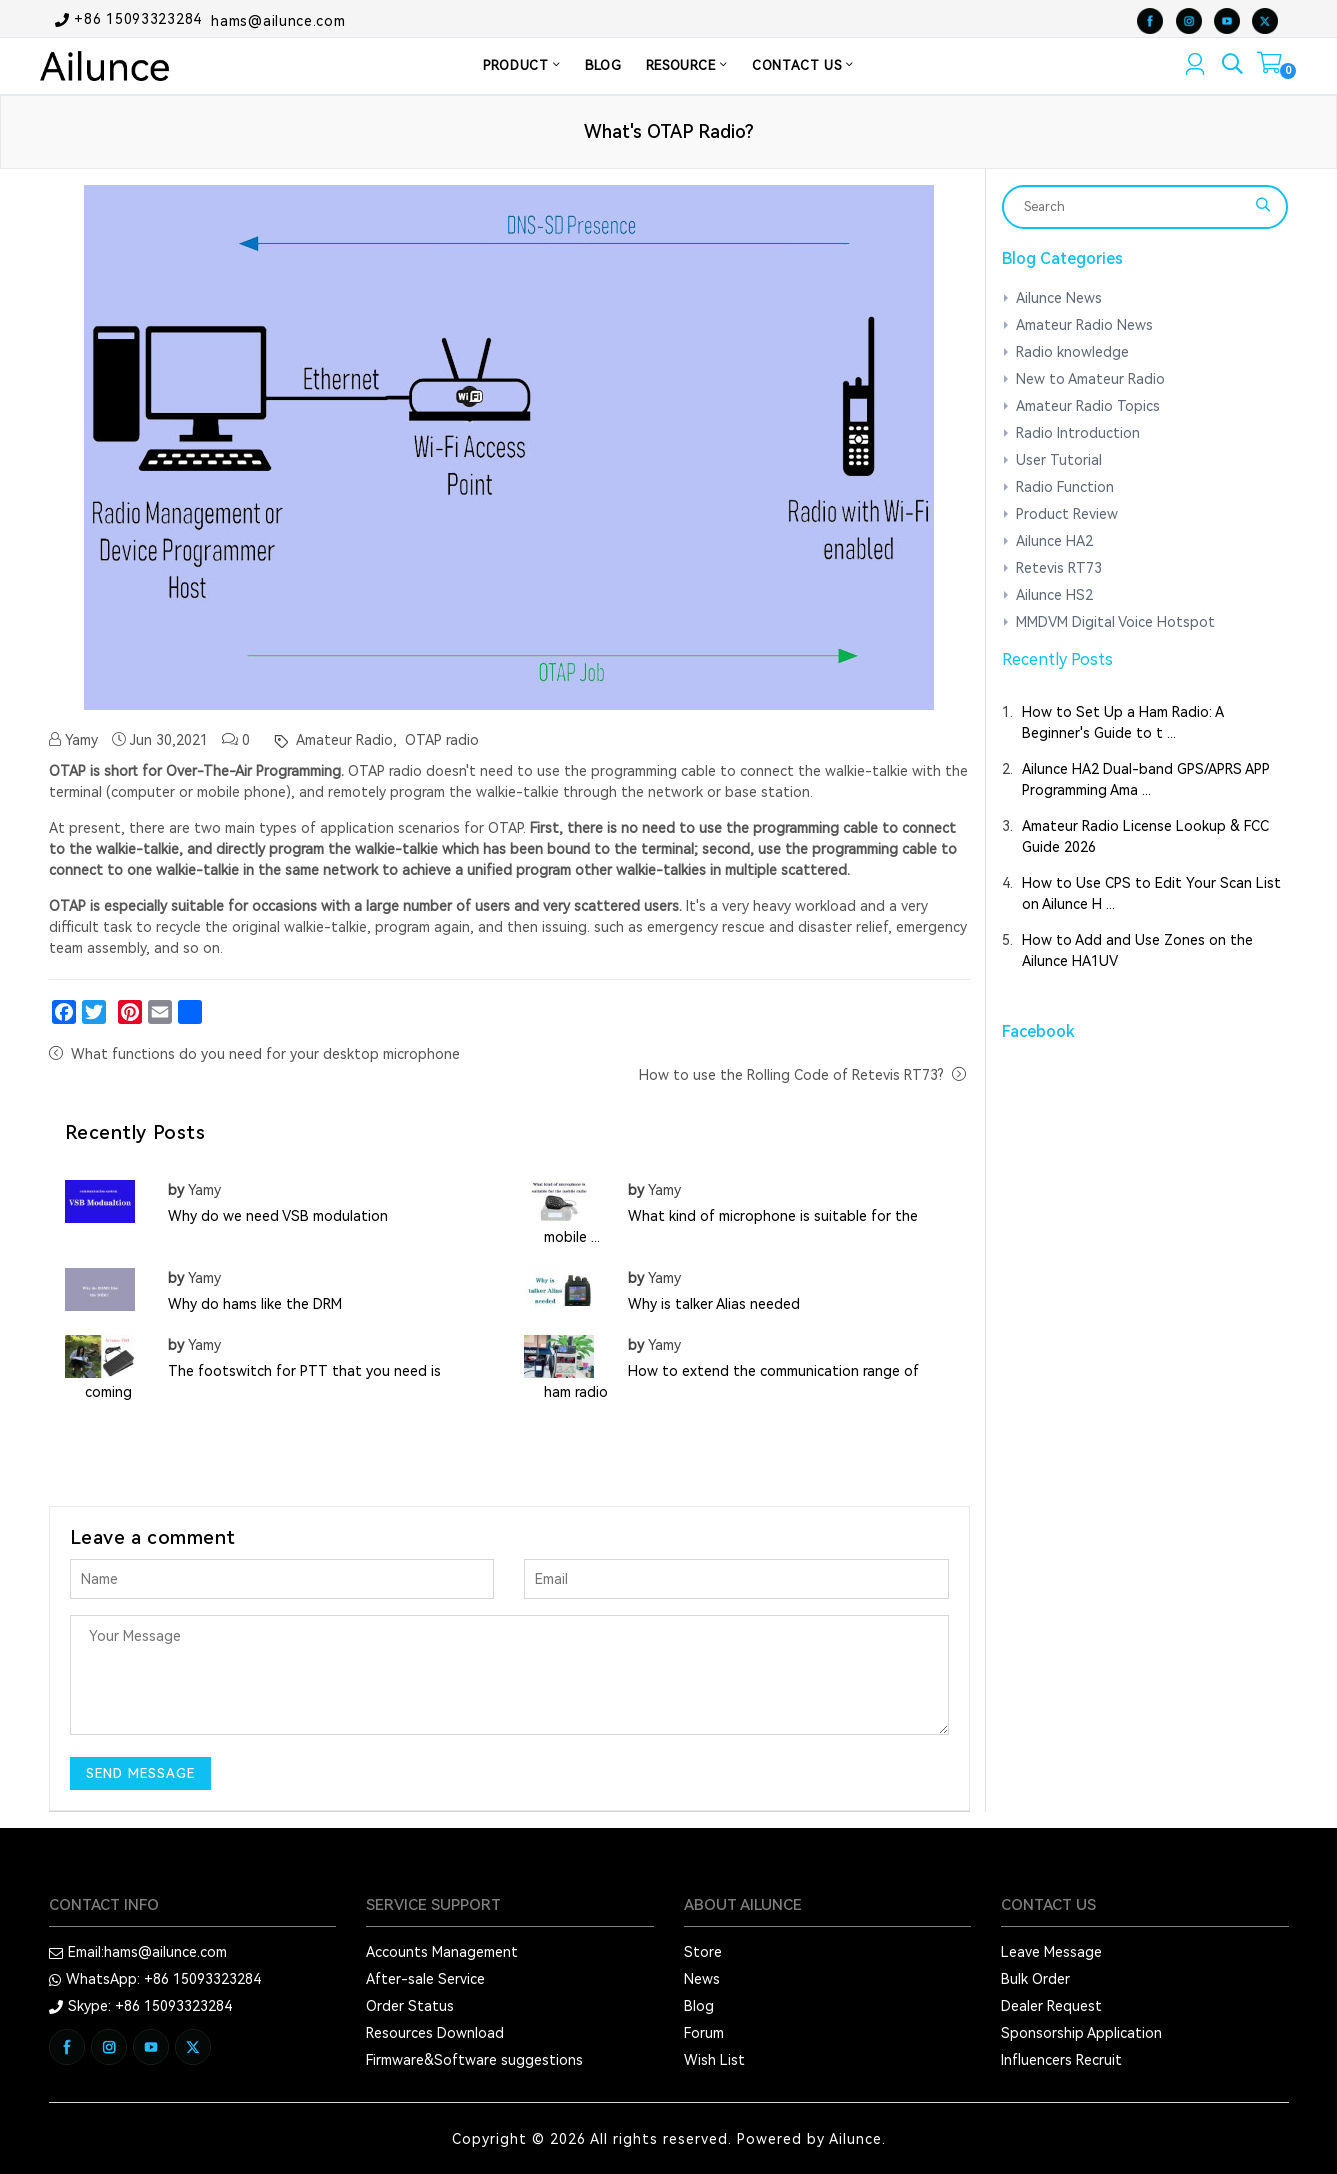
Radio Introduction (1078, 433)
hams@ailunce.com (278, 20)
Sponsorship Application (1081, 2033)
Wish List (714, 2060)
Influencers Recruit (1061, 2060)
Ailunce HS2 (1054, 595)
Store (703, 1952)
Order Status (410, 2006)
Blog (699, 2006)
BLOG (603, 65)
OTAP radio (440, 740)
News (702, 1979)
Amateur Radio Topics (1088, 406)
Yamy (73, 740)
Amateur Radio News (1084, 325)
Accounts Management (442, 1952)
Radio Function (1065, 487)
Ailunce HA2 (1054, 541)
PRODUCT (522, 65)
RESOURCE (687, 65)
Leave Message (1051, 1952)
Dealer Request (1051, 2006)
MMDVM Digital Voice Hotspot (1115, 622)
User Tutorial (1059, 460)
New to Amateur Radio (1090, 379)
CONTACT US (803, 65)
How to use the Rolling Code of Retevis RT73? (791, 1075)
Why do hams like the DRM (255, 1304)
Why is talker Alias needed (714, 1304)
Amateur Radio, (344, 740)
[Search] (1132, 207)
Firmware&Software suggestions (474, 2060)
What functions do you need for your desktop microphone (265, 1054)
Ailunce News (1059, 298)
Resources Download (435, 2033)
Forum (704, 2033)
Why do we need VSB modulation (278, 1216)
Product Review (1067, 514)
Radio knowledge (1072, 352)
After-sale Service (425, 1979)
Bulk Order (1035, 1979)
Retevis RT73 (1059, 568)
